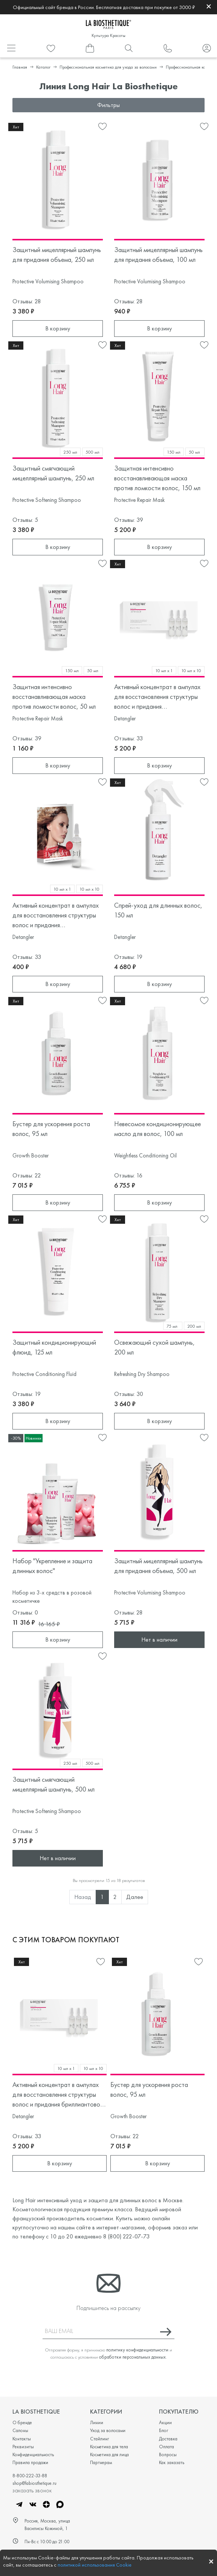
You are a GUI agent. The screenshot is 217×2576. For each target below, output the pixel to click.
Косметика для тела (109, 2446)
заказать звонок (32, 2490)
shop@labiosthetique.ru (34, 2483)
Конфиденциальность (33, 2454)
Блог (163, 2430)
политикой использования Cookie (94, 2564)
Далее (134, 1897)
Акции (165, 2422)
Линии (96, 2422)
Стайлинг (99, 2438)
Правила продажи (30, 2462)
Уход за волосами (107, 2430)
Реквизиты (23, 2446)
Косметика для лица (109, 2454)
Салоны (20, 2430)
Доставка (168, 2438)
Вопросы (168, 2454)
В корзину (57, 328)
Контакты (21, 2438)
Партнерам (101, 2462)
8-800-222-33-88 (29, 2475)
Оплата (166, 2446)
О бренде (22, 2422)
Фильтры (108, 105)
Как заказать (171, 2462)
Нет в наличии (159, 1639)
